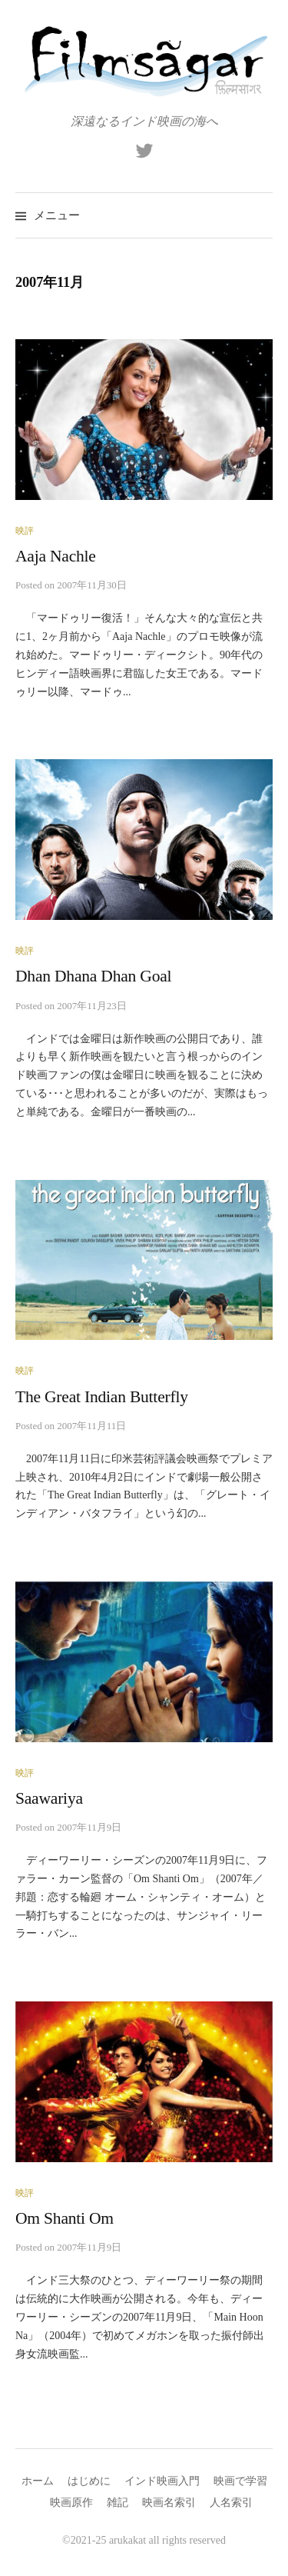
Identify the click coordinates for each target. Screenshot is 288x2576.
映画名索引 (169, 2502)
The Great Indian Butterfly (101, 1397)
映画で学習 (240, 2481)
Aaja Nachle (55, 556)
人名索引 (231, 2502)
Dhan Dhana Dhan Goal (93, 976)
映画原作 (71, 2502)
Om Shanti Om (64, 2218)
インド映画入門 (162, 2481)
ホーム (38, 2481)
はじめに (89, 2481)
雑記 (117, 2502)
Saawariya (49, 1798)
